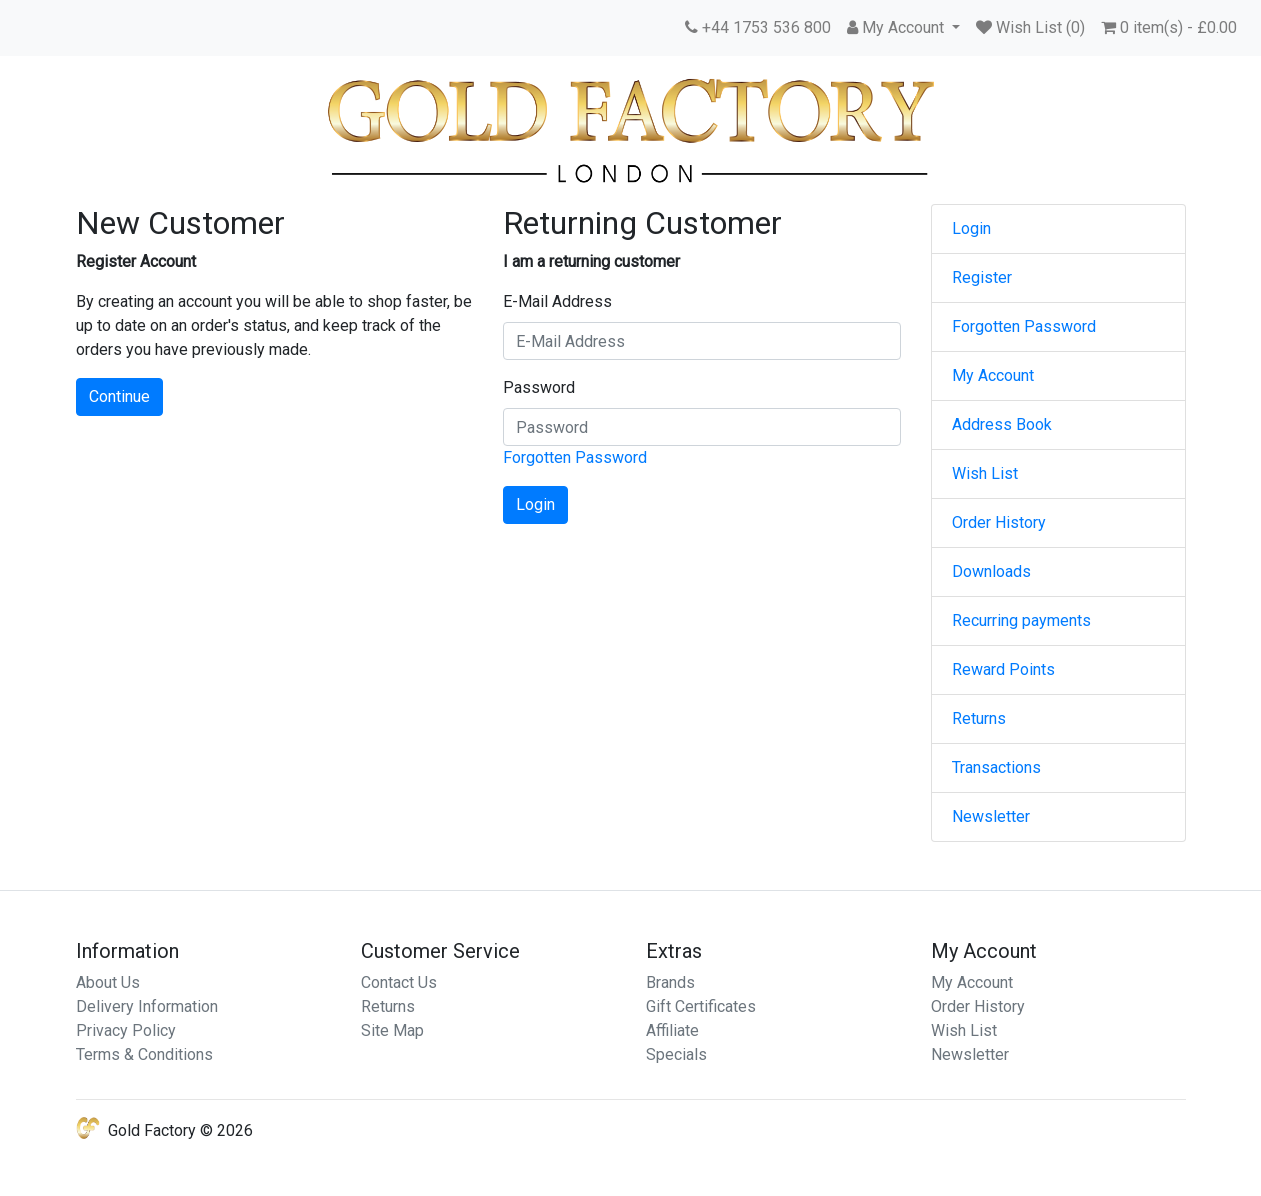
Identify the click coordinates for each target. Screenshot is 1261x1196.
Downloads (991, 571)
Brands (670, 982)
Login (971, 228)
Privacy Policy (126, 1030)
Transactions (996, 767)
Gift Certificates (701, 1006)
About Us (108, 982)
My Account (993, 375)
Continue (119, 396)
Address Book (1002, 424)
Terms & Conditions (144, 1054)
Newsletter (991, 816)
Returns (979, 718)
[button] (903, 28)
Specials (676, 1054)
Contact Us (399, 982)
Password (539, 387)
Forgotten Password (575, 457)
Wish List (985, 473)
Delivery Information (147, 1006)
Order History (999, 522)
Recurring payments (1021, 620)
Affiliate (672, 1030)
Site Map (392, 1030)
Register (982, 277)
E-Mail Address (557, 301)
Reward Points (1003, 669)
